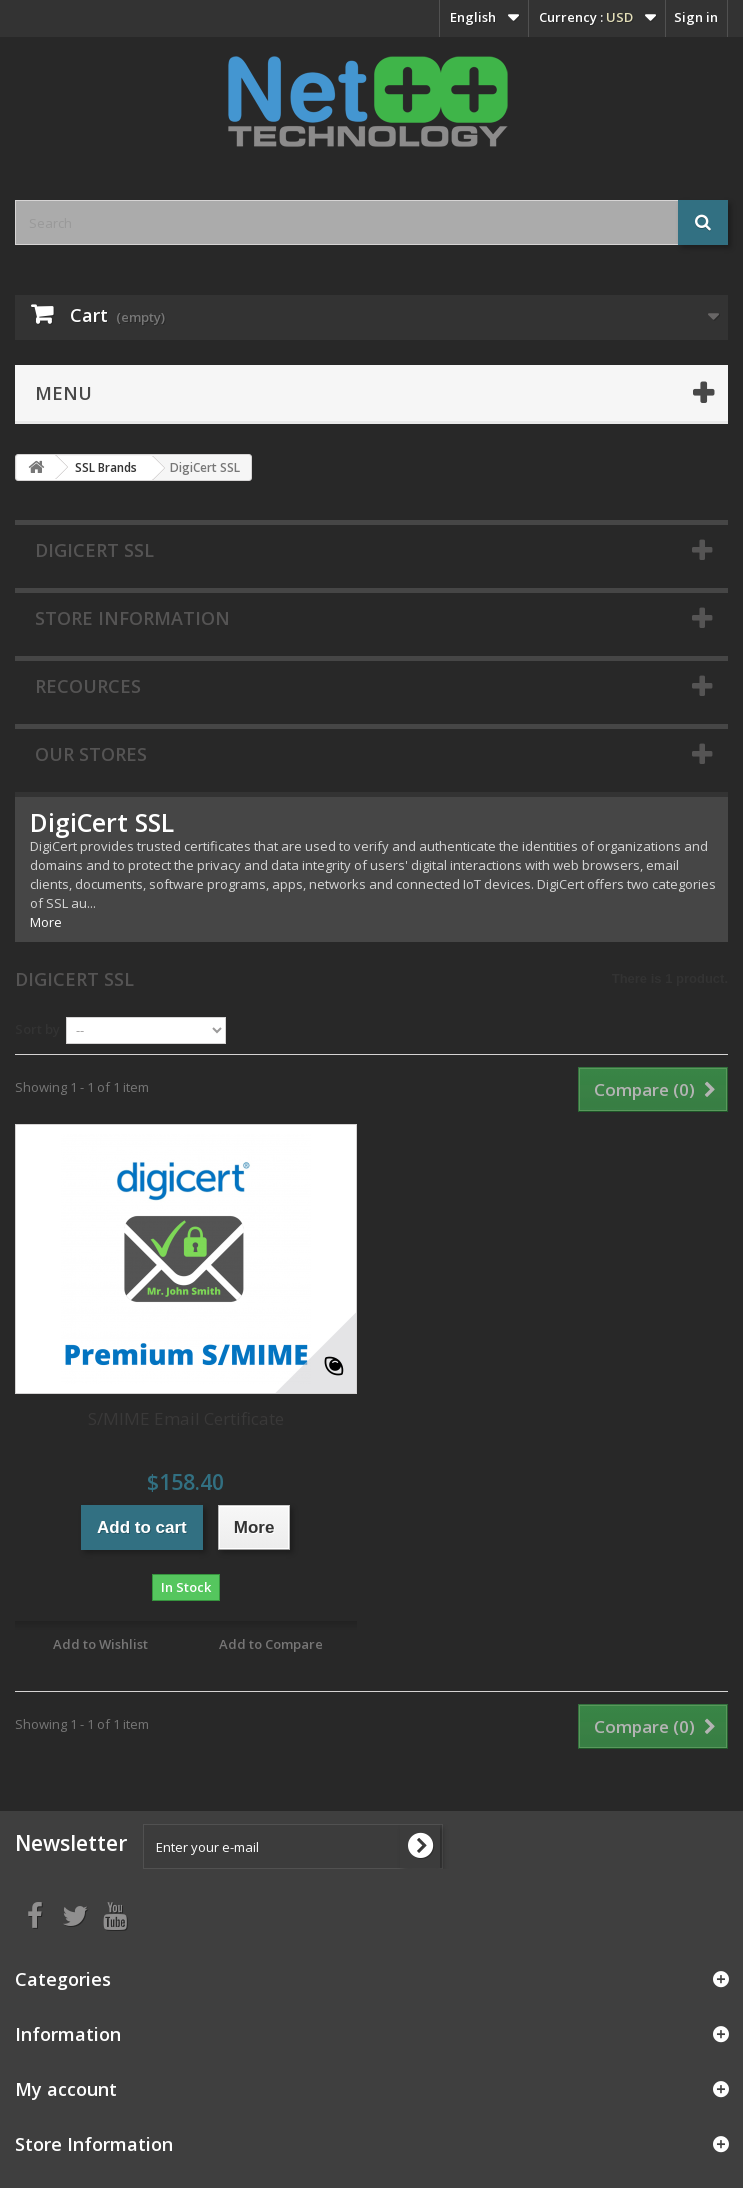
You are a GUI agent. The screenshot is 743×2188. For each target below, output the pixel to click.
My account (66, 2089)
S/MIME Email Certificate (186, 1418)
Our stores (91, 754)
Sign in (696, 17)
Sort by (37, 1029)
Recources (88, 686)
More (46, 922)
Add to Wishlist (100, 1644)
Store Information (132, 618)
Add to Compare (271, 1644)
